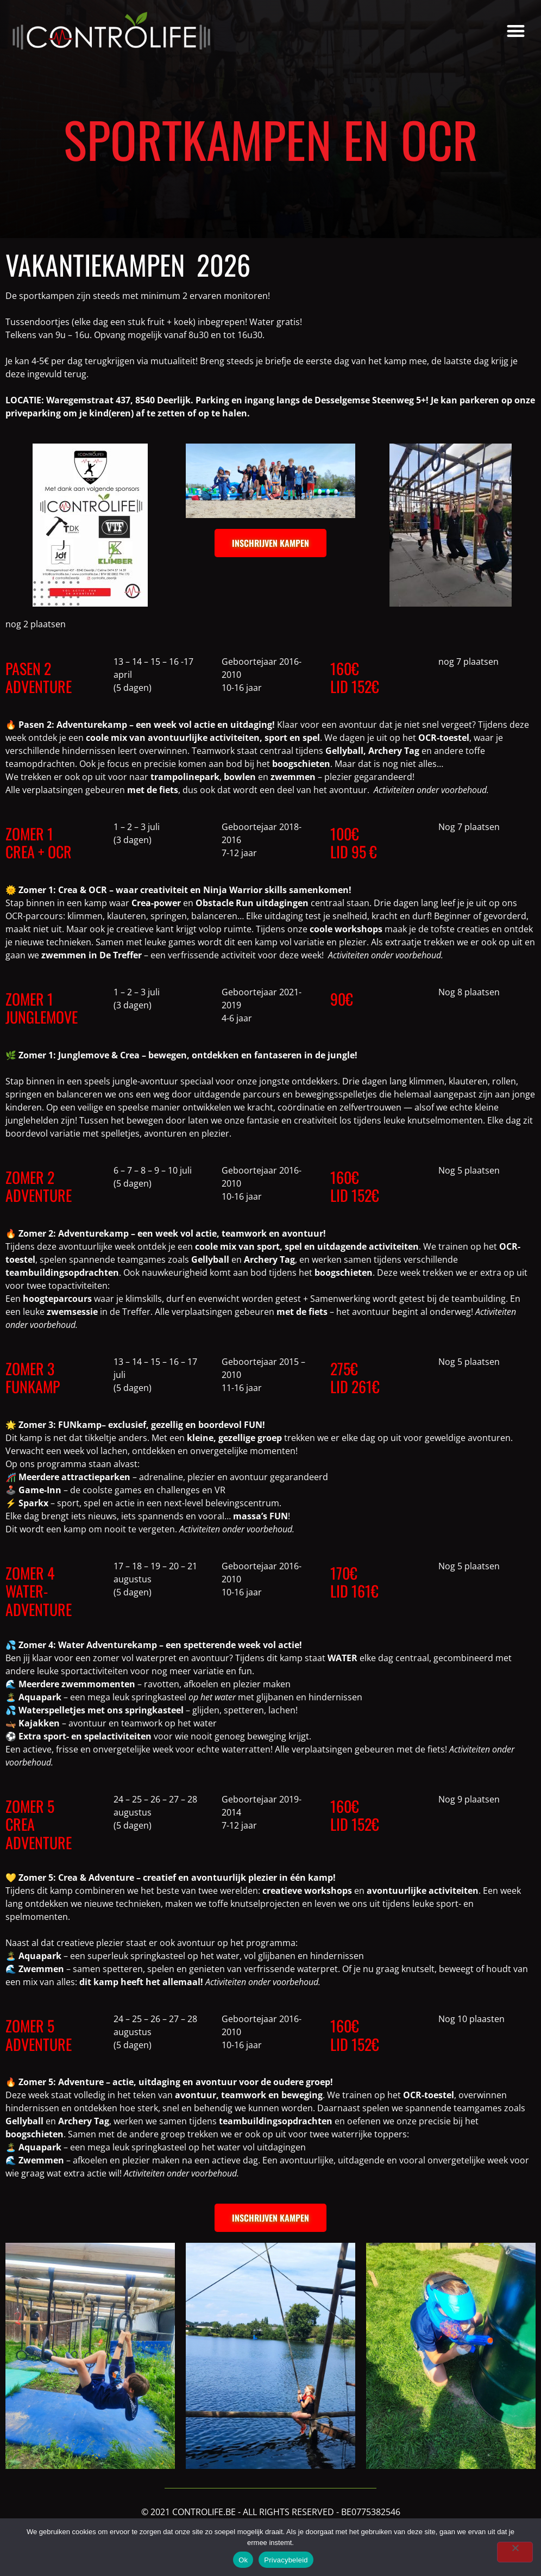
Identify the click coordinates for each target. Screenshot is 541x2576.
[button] (515, 31)
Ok (243, 2560)
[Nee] (515, 2552)
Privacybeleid (286, 2560)
